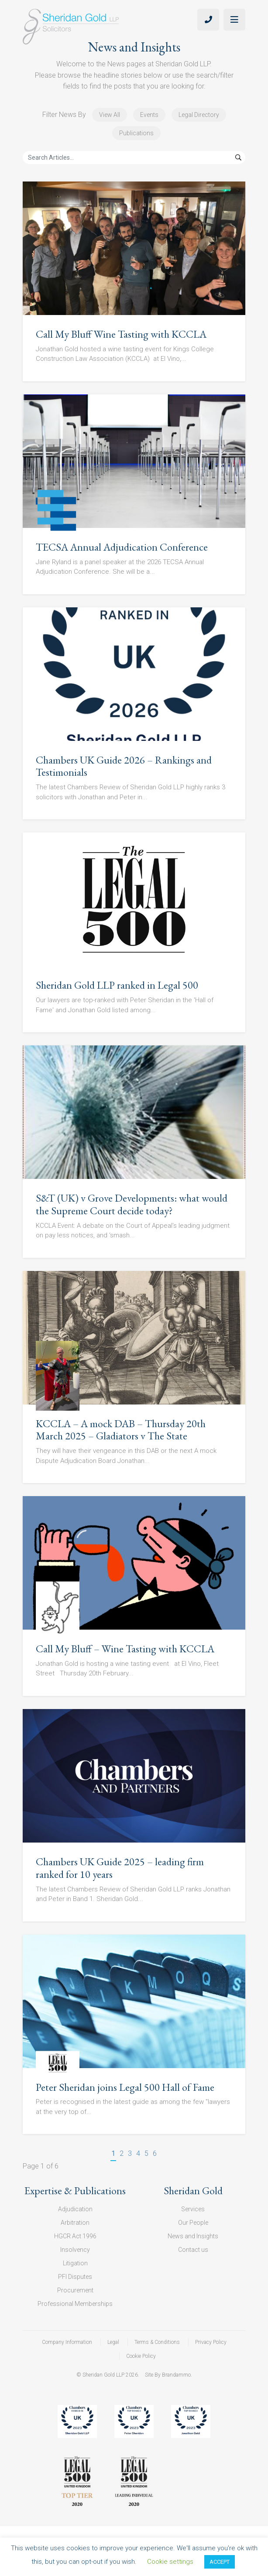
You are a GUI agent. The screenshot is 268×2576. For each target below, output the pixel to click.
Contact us (193, 2249)
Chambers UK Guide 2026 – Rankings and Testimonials (124, 766)
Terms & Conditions (157, 2342)
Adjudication (75, 2209)
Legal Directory (199, 114)
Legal (113, 2342)
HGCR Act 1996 (75, 2236)
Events (149, 114)
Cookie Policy (141, 2356)
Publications (136, 133)
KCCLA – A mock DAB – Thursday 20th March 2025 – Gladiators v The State (121, 1430)
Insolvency (75, 2249)
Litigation (75, 2263)
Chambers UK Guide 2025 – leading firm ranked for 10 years (120, 1868)
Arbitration (75, 2222)
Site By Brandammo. (168, 2375)
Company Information (67, 2342)
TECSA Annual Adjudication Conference (122, 547)
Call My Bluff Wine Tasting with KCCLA (121, 334)
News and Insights (193, 2236)
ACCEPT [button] (220, 2562)
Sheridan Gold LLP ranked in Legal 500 (117, 985)
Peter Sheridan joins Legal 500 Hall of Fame (125, 2087)
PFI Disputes (75, 2276)
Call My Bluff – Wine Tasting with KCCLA (125, 1648)
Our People (193, 2222)
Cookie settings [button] (170, 2562)
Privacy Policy (211, 2342)
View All (109, 114)
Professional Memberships (75, 2303)
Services (193, 2209)
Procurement (75, 2290)
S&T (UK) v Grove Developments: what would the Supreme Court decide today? (131, 1204)
